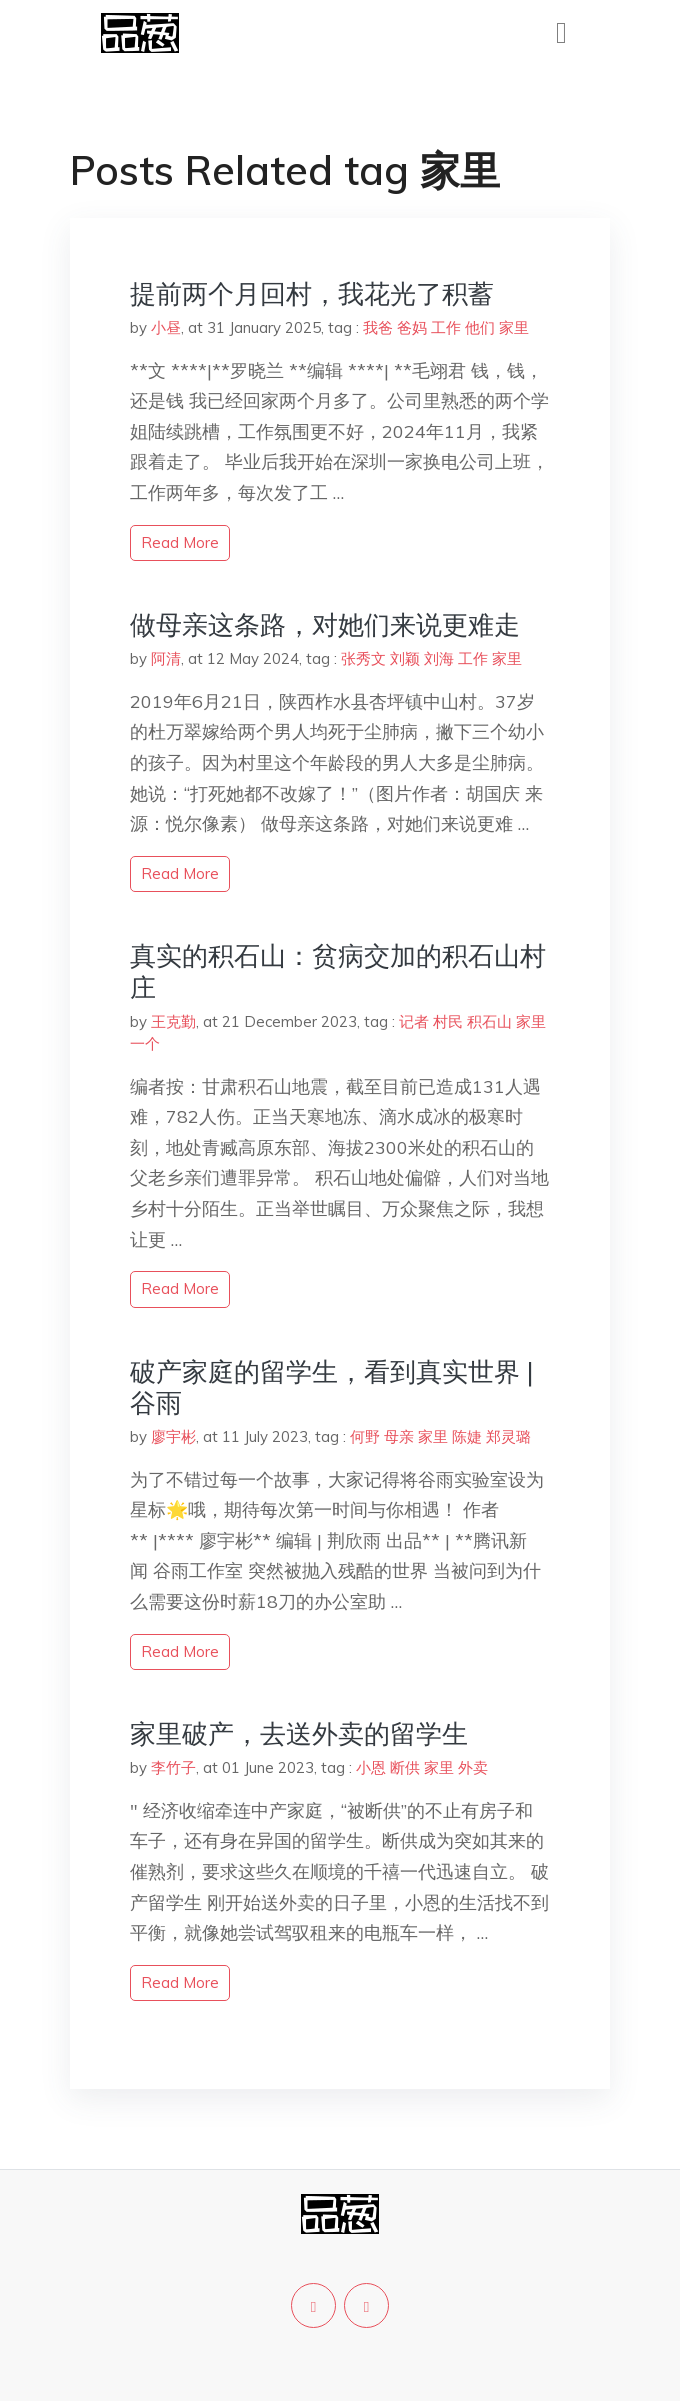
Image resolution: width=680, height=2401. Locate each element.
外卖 (473, 1767)
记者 (414, 1021)
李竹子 (173, 1767)
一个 (145, 1043)
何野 (365, 1436)
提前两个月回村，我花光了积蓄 (312, 293)
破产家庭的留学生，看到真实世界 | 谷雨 (332, 1387)
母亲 (399, 1436)
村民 (448, 1021)
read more (180, 542)
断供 (405, 1767)
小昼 (166, 327)
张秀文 (363, 658)
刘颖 (405, 658)
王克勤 (173, 1021)
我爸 (378, 327)
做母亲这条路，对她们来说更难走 (325, 624)
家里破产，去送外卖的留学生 (299, 1733)
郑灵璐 (508, 1436)
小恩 (371, 1767)
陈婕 (467, 1436)
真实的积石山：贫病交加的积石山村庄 (338, 971)
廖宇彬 (173, 1436)
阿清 (166, 658)
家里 (514, 327)
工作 (446, 327)
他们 (480, 327)
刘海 (439, 658)
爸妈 (412, 327)
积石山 (489, 1021)
